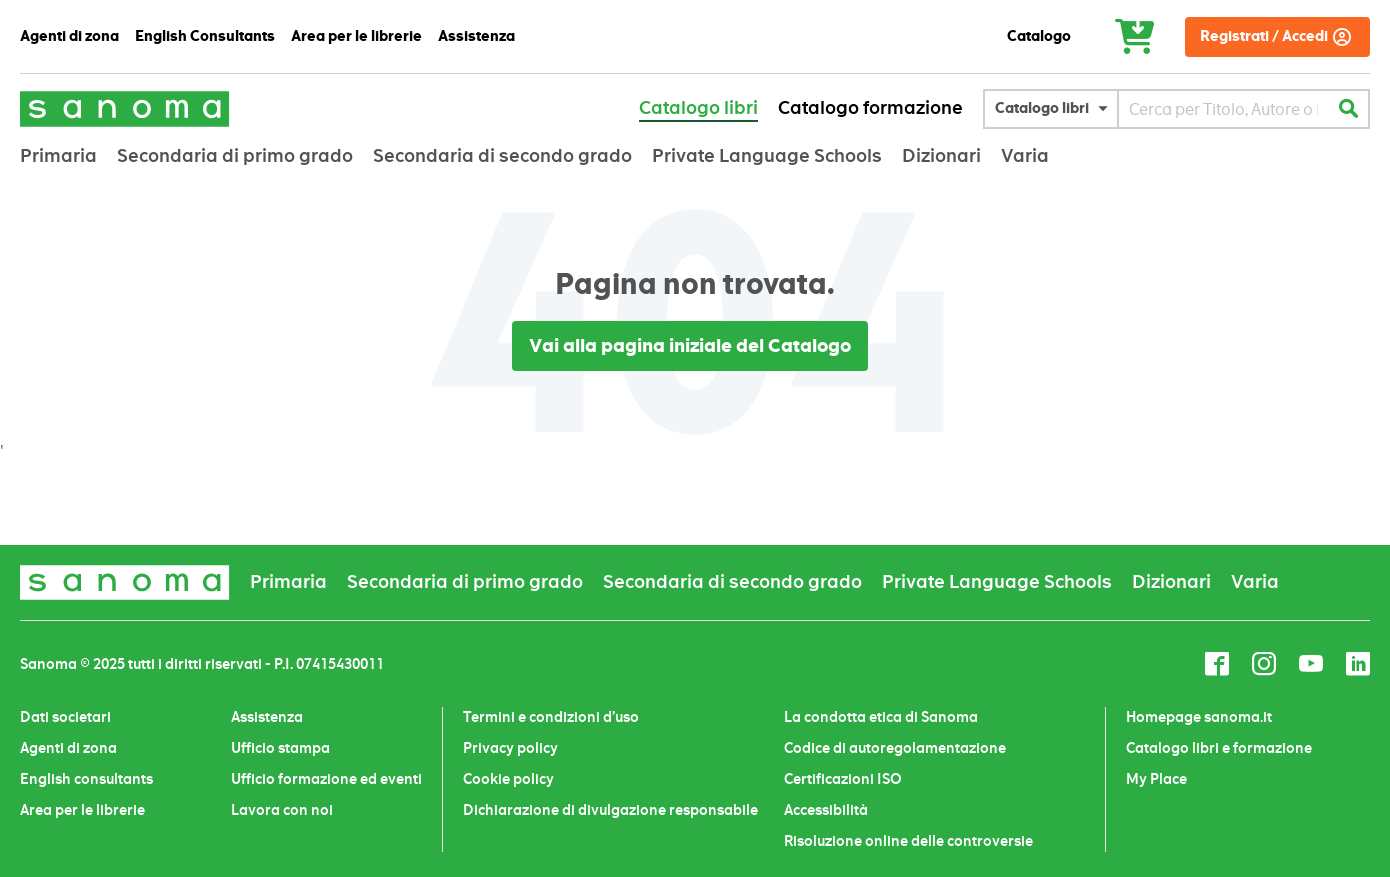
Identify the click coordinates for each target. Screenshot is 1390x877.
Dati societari (65, 717)
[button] (1056, 109)
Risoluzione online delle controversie (908, 841)
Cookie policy (508, 779)
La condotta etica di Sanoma (881, 717)
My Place (1156, 779)
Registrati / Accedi (1264, 36)
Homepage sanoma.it (1199, 717)
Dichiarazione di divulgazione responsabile (610, 810)
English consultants (86, 779)
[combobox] (1223, 109)
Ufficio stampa (280, 748)
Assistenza (267, 717)
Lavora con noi (282, 810)
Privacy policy (510, 748)
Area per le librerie (82, 810)
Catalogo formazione (870, 108)
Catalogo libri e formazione (1219, 748)
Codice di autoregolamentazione (895, 748)
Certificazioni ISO (843, 779)
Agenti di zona (68, 748)
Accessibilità (826, 810)
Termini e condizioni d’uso (551, 717)
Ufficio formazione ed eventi (326, 779)
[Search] (1348, 109)
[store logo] (125, 108)
